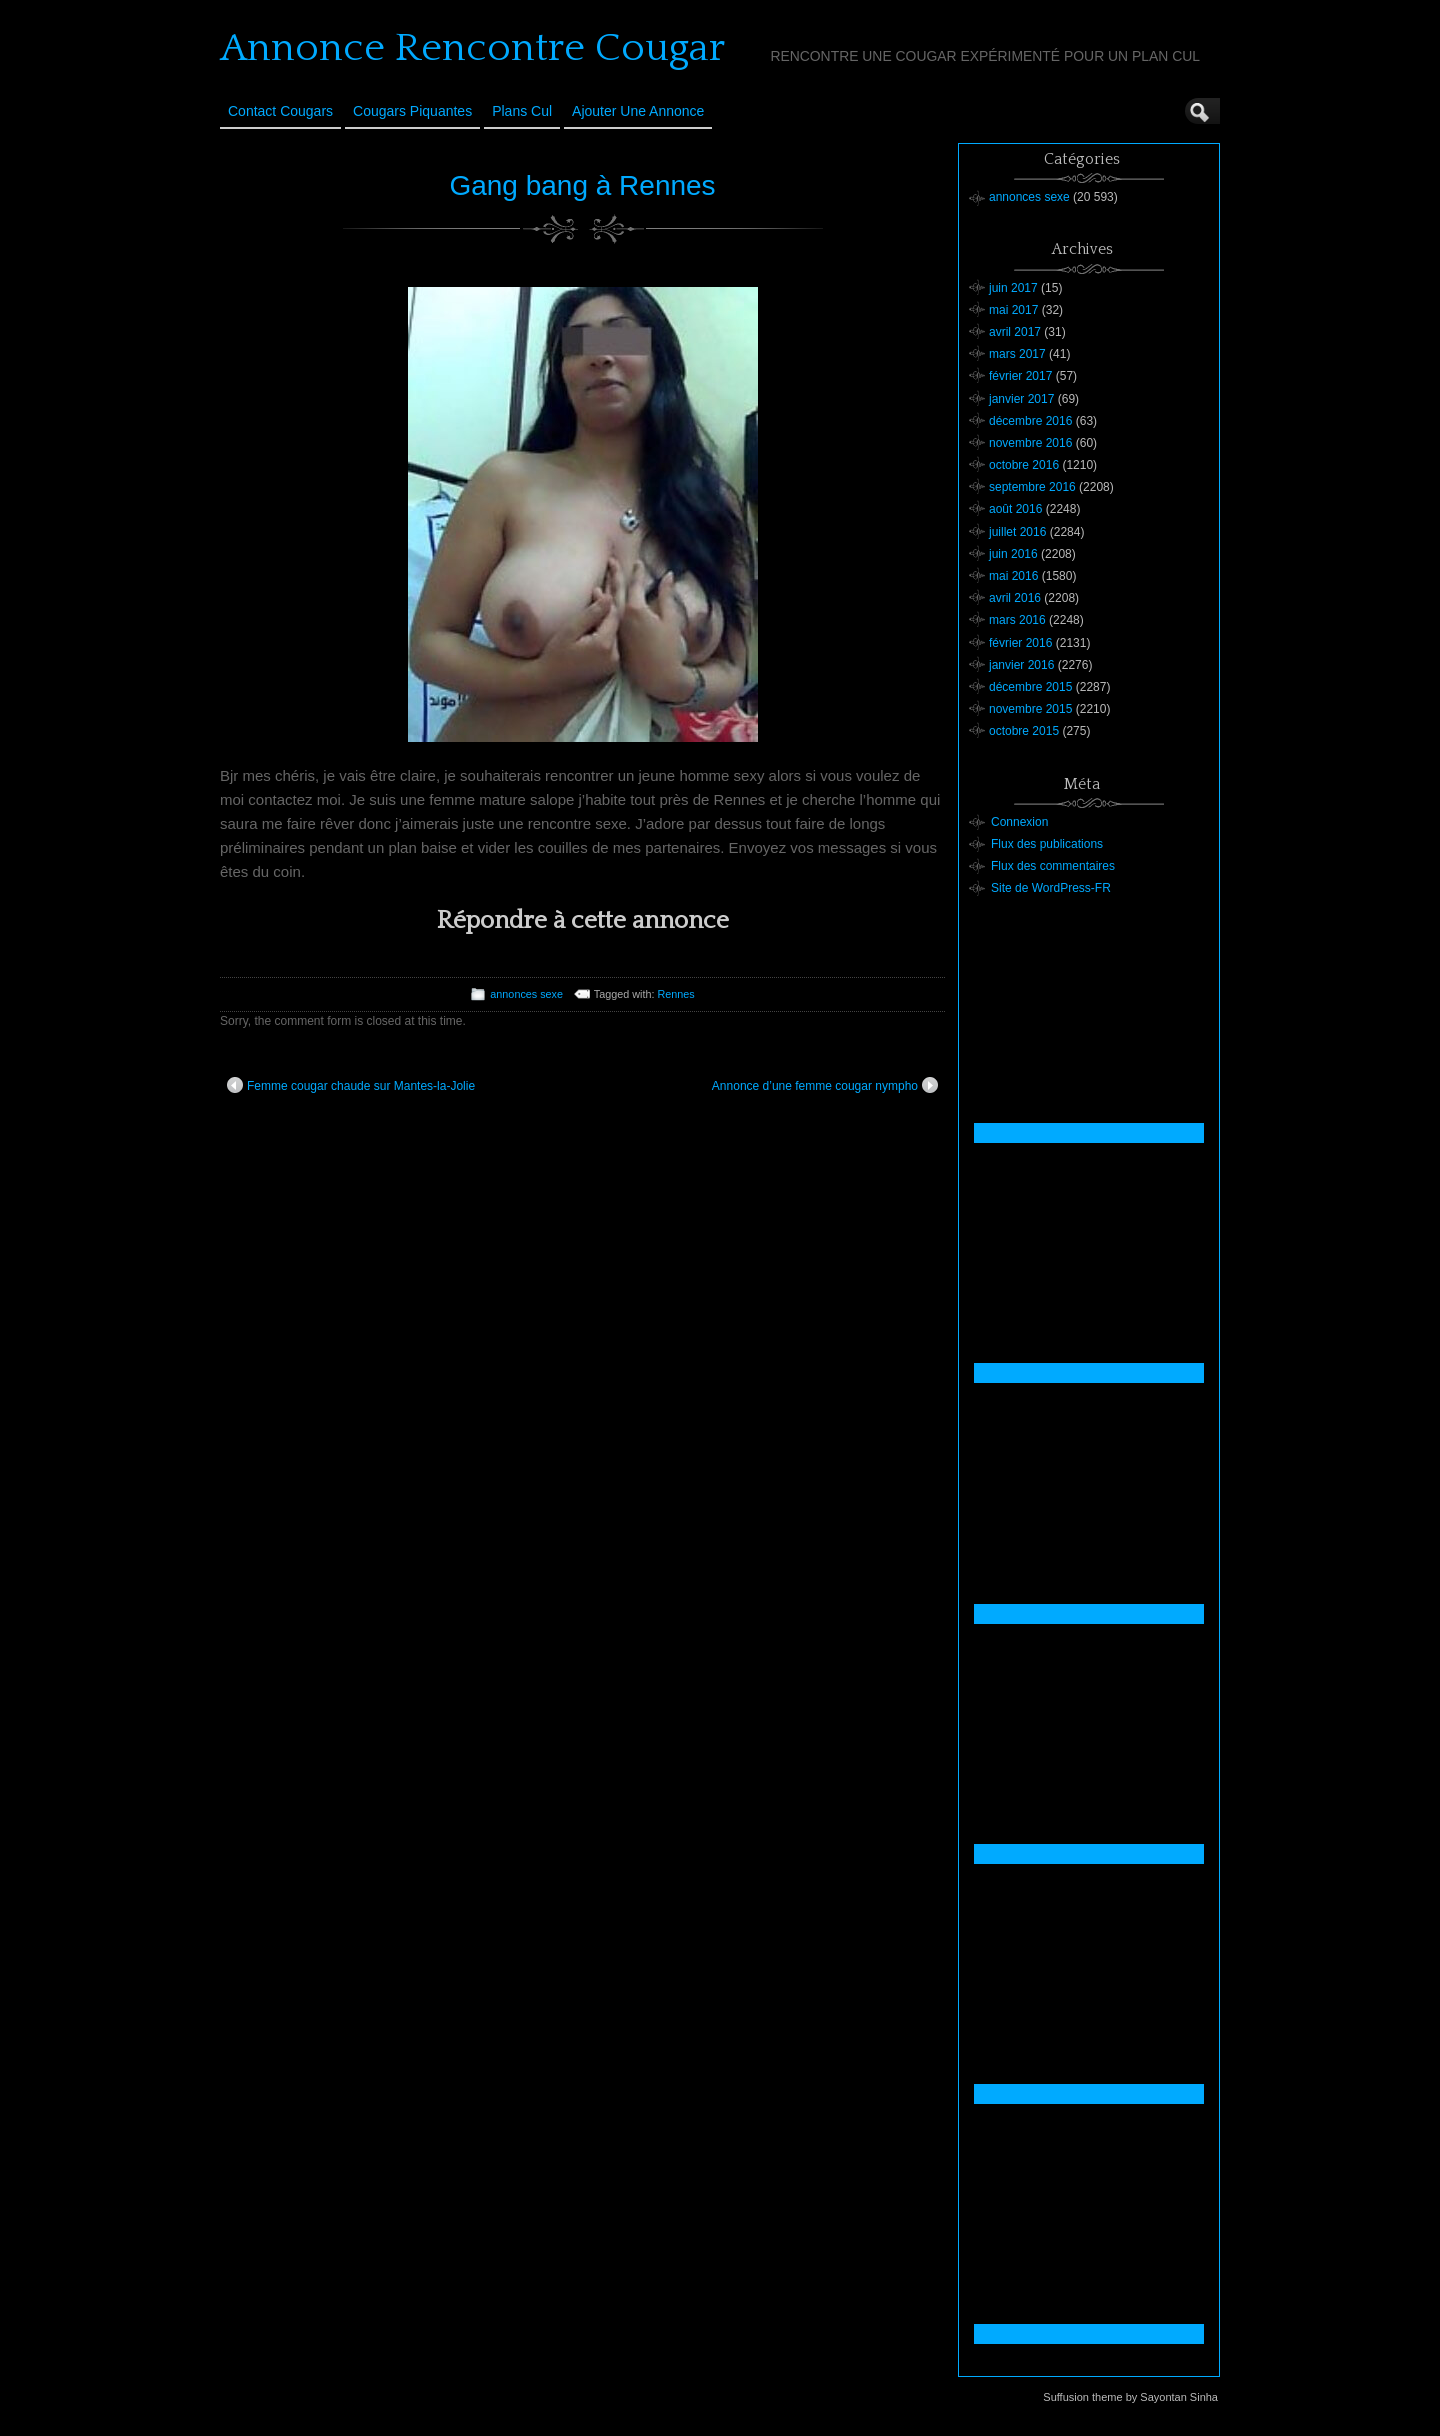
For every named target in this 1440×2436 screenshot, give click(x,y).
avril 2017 (1015, 332)
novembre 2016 (1030, 443)
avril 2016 (1015, 598)
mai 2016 (1013, 576)
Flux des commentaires (1053, 866)
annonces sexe (526, 994)
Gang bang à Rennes (582, 185)
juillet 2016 (1017, 532)
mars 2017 (1017, 354)
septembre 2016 (1032, 487)
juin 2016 (1013, 554)
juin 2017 (1013, 288)
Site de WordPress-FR (1051, 888)
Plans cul (522, 111)
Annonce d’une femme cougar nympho (825, 1085)
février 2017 (1020, 376)
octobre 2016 (1024, 465)
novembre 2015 (1030, 709)
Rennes (675, 994)
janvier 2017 (1021, 399)
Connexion (1019, 822)
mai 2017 (1013, 310)
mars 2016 (1017, 620)
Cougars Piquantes (412, 111)
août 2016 (1015, 509)
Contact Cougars (280, 111)
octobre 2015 (1024, 731)
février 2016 (1020, 643)
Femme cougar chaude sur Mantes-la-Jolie (351, 1085)
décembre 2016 (1030, 421)
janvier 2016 (1021, 665)
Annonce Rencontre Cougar (472, 48)
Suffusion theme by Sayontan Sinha (1130, 2397)
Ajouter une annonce (638, 111)
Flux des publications (1047, 844)
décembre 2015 (1030, 687)
